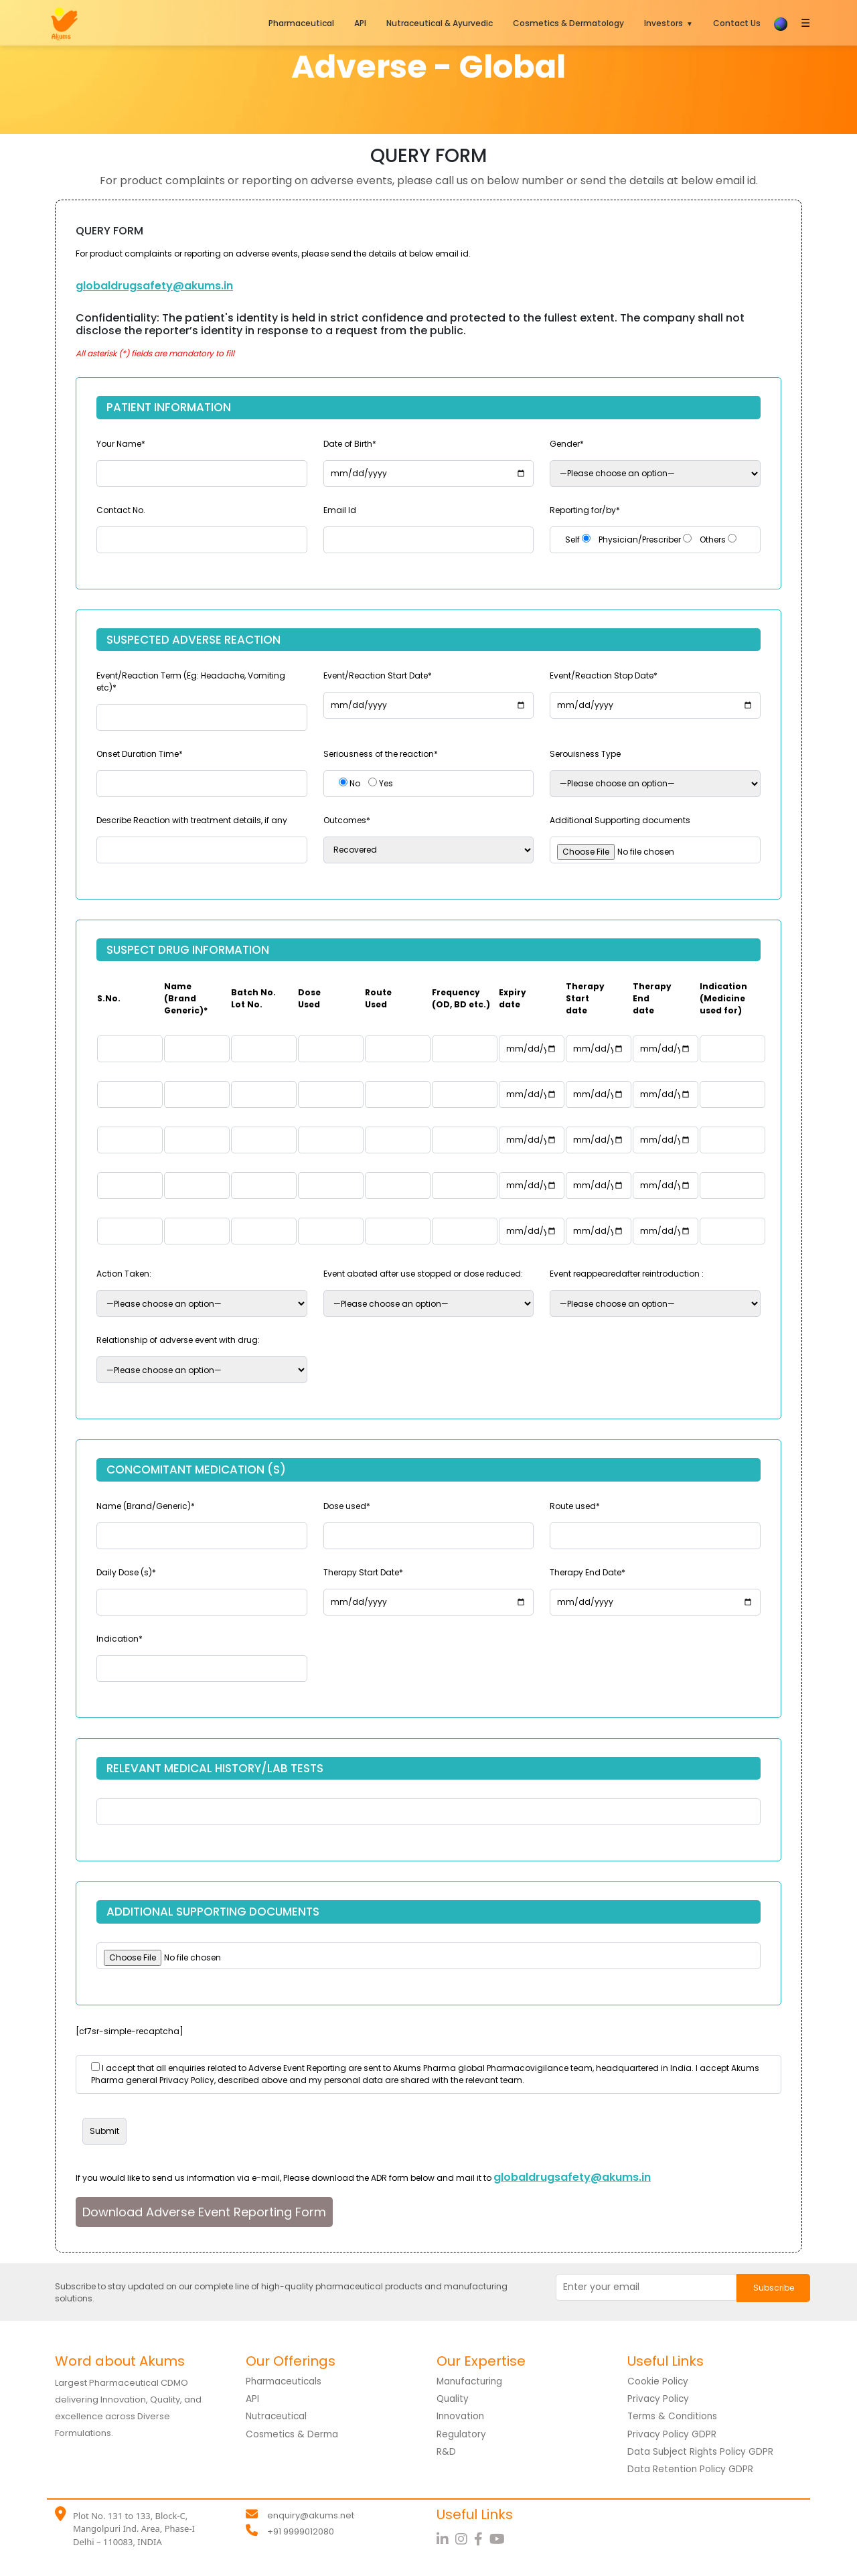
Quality (453, 2398)
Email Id (339, 510)
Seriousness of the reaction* (380, 754)
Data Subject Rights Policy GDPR (701, 2450)
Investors (663, 23)
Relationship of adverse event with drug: (178, 1340)
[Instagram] (464, 2537)
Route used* (575, 1506)
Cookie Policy (658, 2381)
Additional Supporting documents (620, 820)
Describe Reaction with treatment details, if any (191, 820)
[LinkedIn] (446, 2537)
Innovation (461, 2416)
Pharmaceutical (301, 23)
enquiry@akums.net (310, 2514)
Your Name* (120, 443)
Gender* (567, 443)
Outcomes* (346, 820)
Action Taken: (123, 1273)
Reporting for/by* (585, 510)
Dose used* (346, 1506)
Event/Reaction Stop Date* (603, 675)
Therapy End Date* (587, 1572)
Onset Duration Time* (139, 754)
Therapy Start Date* (363, 1572)
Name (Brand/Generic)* (145, 1506)
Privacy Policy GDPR (672, 2433)
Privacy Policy (658, 2398)
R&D (446, 2450)
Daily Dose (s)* (126, 1572)
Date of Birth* (349, 443)
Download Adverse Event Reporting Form (204, 2212)
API (360, 23)
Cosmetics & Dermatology (568, 23)
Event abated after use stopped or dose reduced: (423, 1273)
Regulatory (462, 2433)
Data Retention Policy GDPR (691, 2468)
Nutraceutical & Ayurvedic (439, 23)
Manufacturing (471, 2381)
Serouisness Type (585, 754)
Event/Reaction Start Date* (377, 675)
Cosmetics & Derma (293, 2433)
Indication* (119, 1638)
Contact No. (120, 510)
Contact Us (737, 23)
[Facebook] (481, 2537)
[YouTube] (498, 2537)
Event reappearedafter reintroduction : (627, 1273)
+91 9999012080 (300, 2530)
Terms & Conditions (673, 2416)
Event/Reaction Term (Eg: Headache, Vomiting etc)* (190, 681)
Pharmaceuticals (285, 2381)
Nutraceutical (277, 2416)
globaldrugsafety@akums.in (154, 285)
